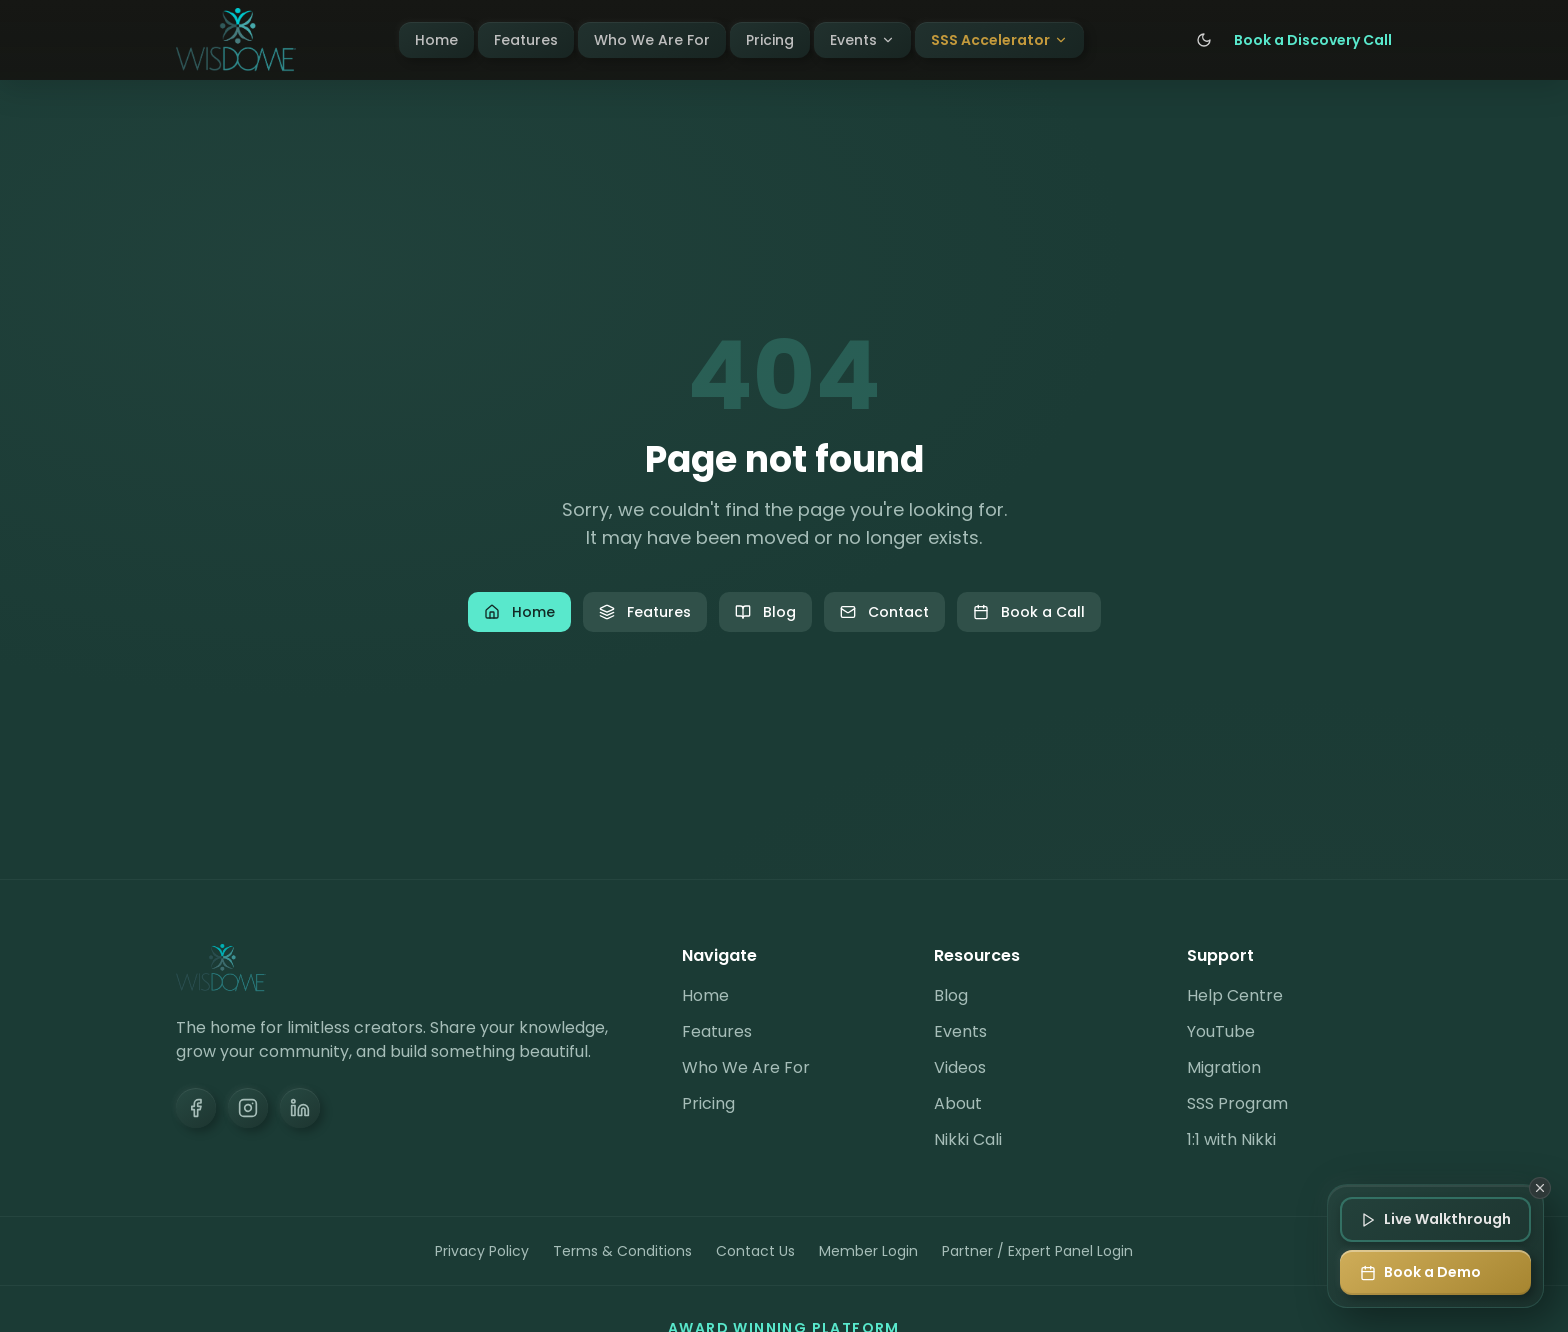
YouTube (1221, 1031)
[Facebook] (196, 1108)
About (958, 1103)
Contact (884, 612)
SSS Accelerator (999, 40)
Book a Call (1029, 612)
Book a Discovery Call (1313, 40)
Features (526, 40)
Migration (1224, 1067)
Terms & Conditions (622, 1251)
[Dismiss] (1540, 1188)
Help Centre (1235, 995)
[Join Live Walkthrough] (1435, 1219)
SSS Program (1237, 1103)
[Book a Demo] (1435, 1272)
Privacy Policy (482, 1251)
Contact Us (755, 1251)
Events (862, 40)
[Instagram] (248, 1108)
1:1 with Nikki (1231, 1139)
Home (436, 40)
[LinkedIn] (300, 1108)
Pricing (770, 40)
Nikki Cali (968, 1139)
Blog (765, 612)
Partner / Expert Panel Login (1037, 1251)
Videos (960, 1067)
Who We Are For (652, 40)
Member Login (868, 1251)
